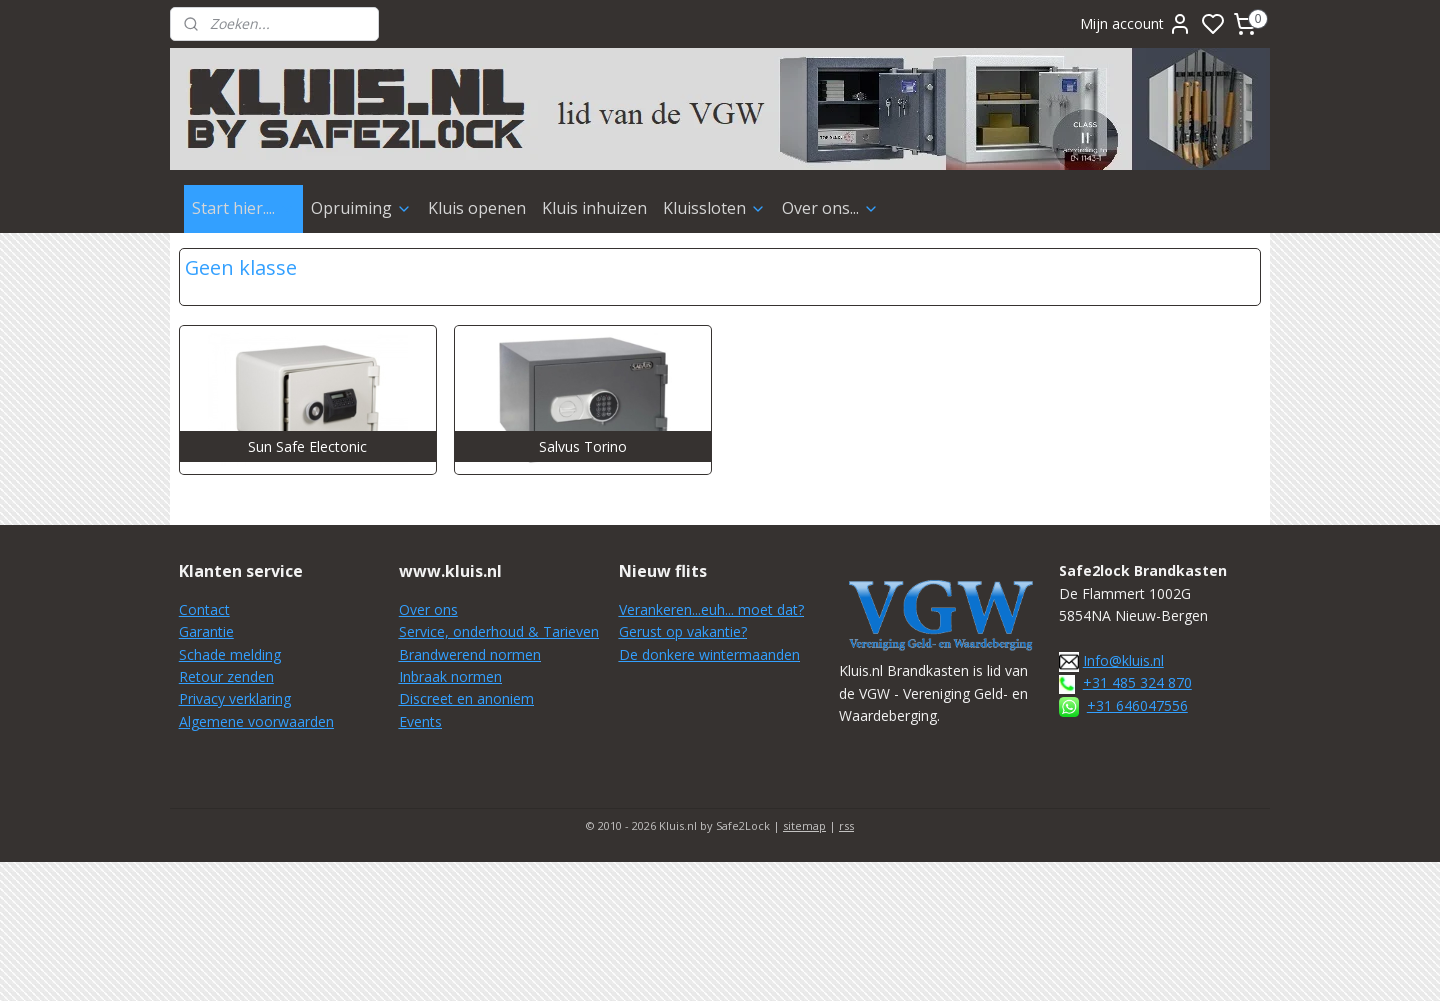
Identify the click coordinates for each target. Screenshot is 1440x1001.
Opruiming (361, 208)
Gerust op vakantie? (683, 631)
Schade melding (230, 654)
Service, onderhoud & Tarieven (499, 631)
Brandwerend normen (470, 654)
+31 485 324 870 (1137, 682)
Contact (204, 609)
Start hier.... (243, 208)
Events (420, 721)
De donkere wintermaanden (709, 654)
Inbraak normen (450, 676)
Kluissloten (714, 208)
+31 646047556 (1137, 705)
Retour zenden (226, 676)
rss (846, 825)
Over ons (428, 609)
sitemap (804, 825)
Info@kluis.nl (1123, 660)
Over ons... (830, 208)
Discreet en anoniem (466, 698)
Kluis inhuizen (594, 208)
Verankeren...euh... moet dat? (711, 609)
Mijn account (1136, 24)
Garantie (206, 631)
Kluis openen (477, 208)
